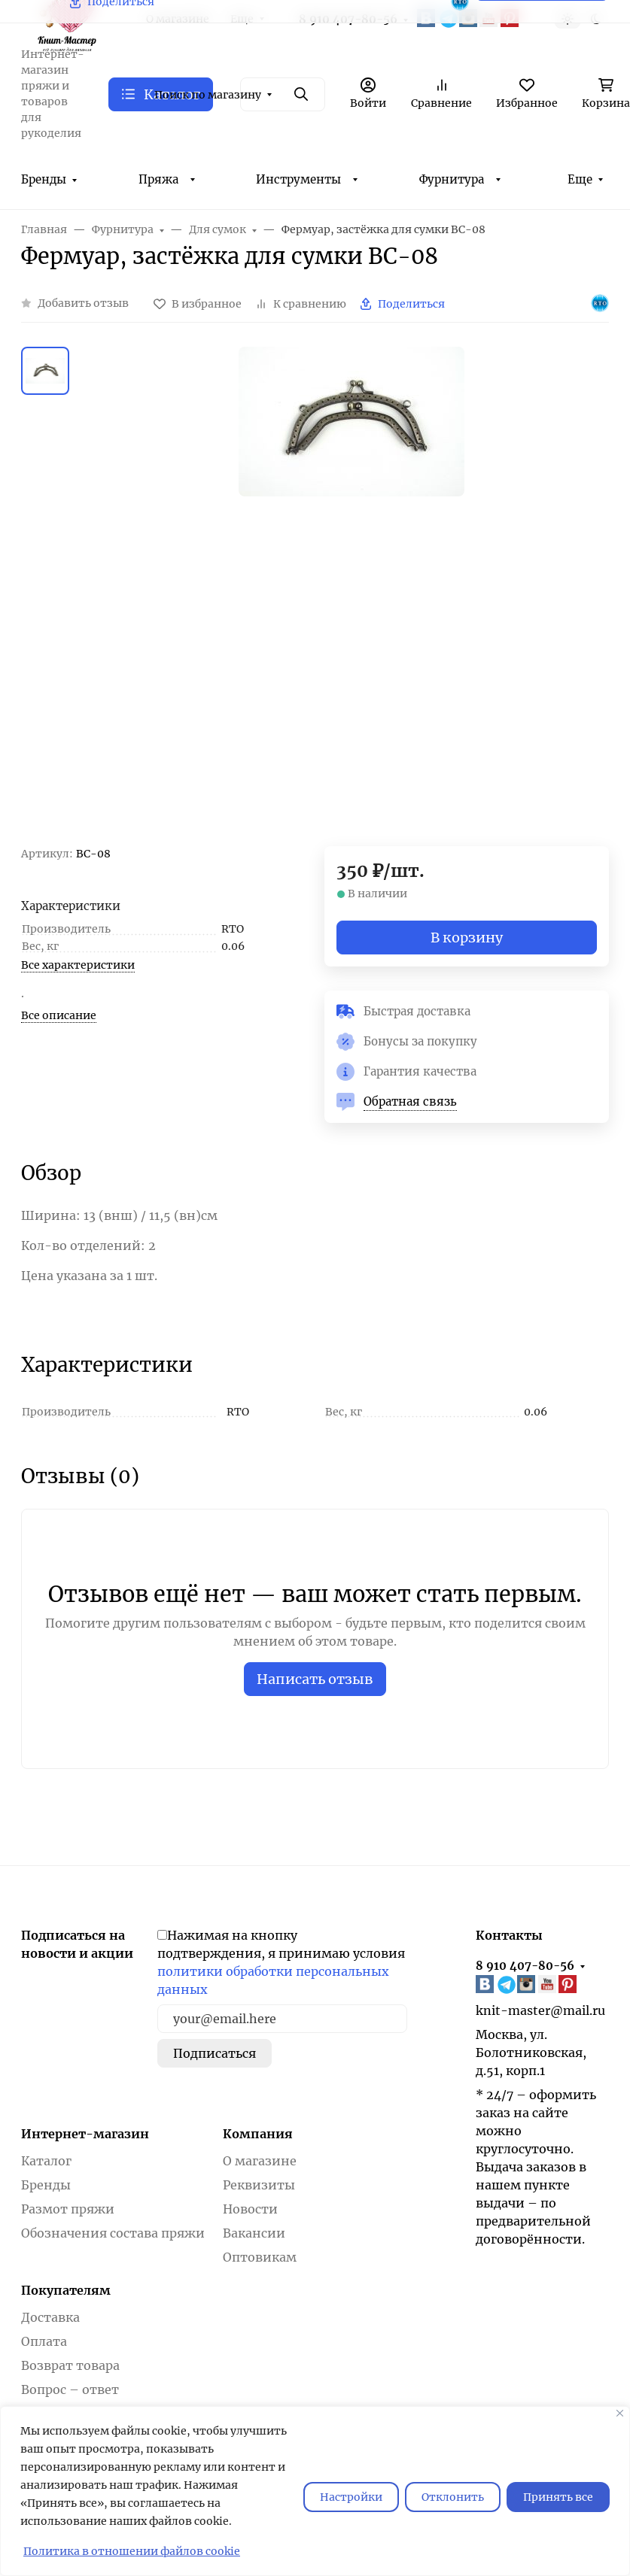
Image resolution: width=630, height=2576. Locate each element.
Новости (250, 2208)
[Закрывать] (619, 2413)
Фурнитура (451, 179)
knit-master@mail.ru (540, 2010)
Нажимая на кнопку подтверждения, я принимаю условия (281, 1962)
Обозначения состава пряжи (113, 2233)
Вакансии (254, 2233)
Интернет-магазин (85, 2134)
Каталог (46, 2160)
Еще (580, 179)
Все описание (58, 1015)
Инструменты (298, 179)
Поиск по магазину (207, 95)
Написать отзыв (315, 1679)
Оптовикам (260, 2257)
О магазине (260, 2160)
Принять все (558, 2497)
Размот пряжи (67, 2208)
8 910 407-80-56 (525, 1966)
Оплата (44, 2341)
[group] (351, 596)
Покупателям (66, 2290)
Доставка (50, 2317)
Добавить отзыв (83, 303)
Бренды (43, 179)
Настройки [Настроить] (351, 2497)
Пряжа (158, 179)
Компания (258, 2134)
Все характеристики (78, 965)
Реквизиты (259, 2184)
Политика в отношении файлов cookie (131, 2551)
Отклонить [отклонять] (453, 2497)
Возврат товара (70, 2365)
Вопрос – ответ (70, 2389)
